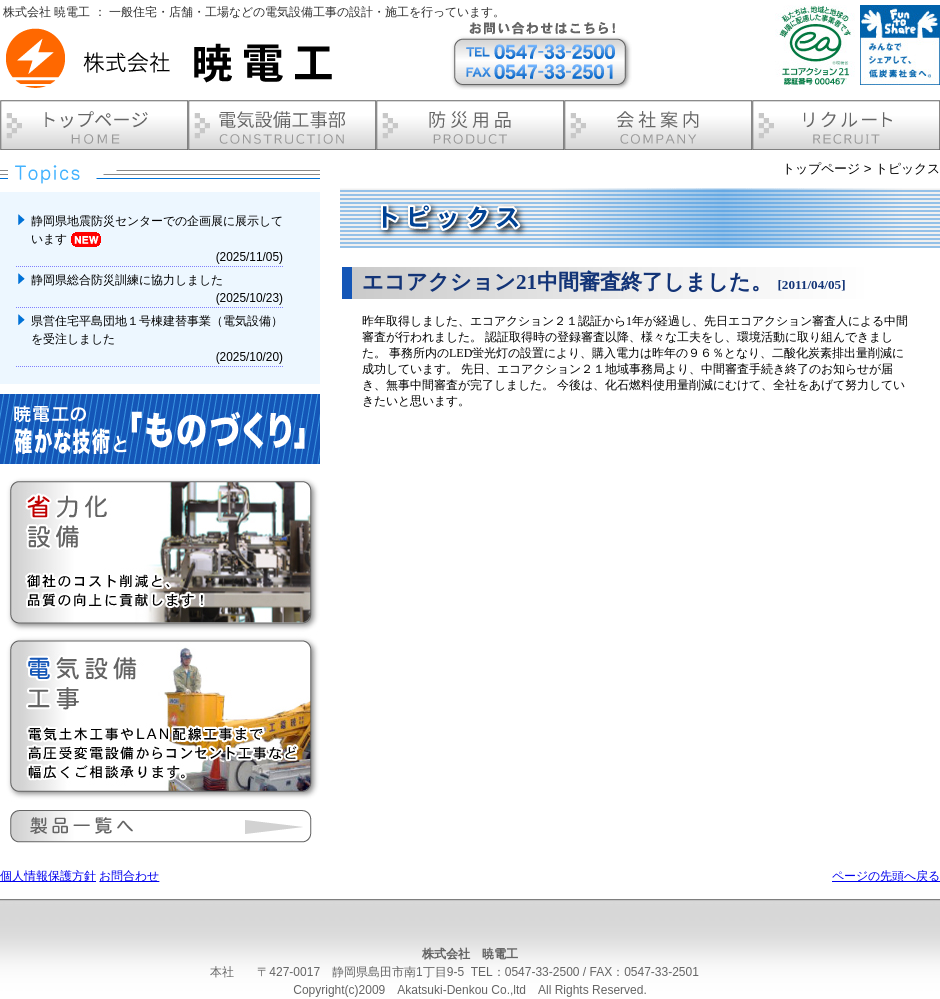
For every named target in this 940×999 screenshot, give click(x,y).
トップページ (821, 168)
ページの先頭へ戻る (886, 876)
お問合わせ (129, 876)
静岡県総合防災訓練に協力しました (128, 280)
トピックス (907, 168)
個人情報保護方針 (48, 876)
